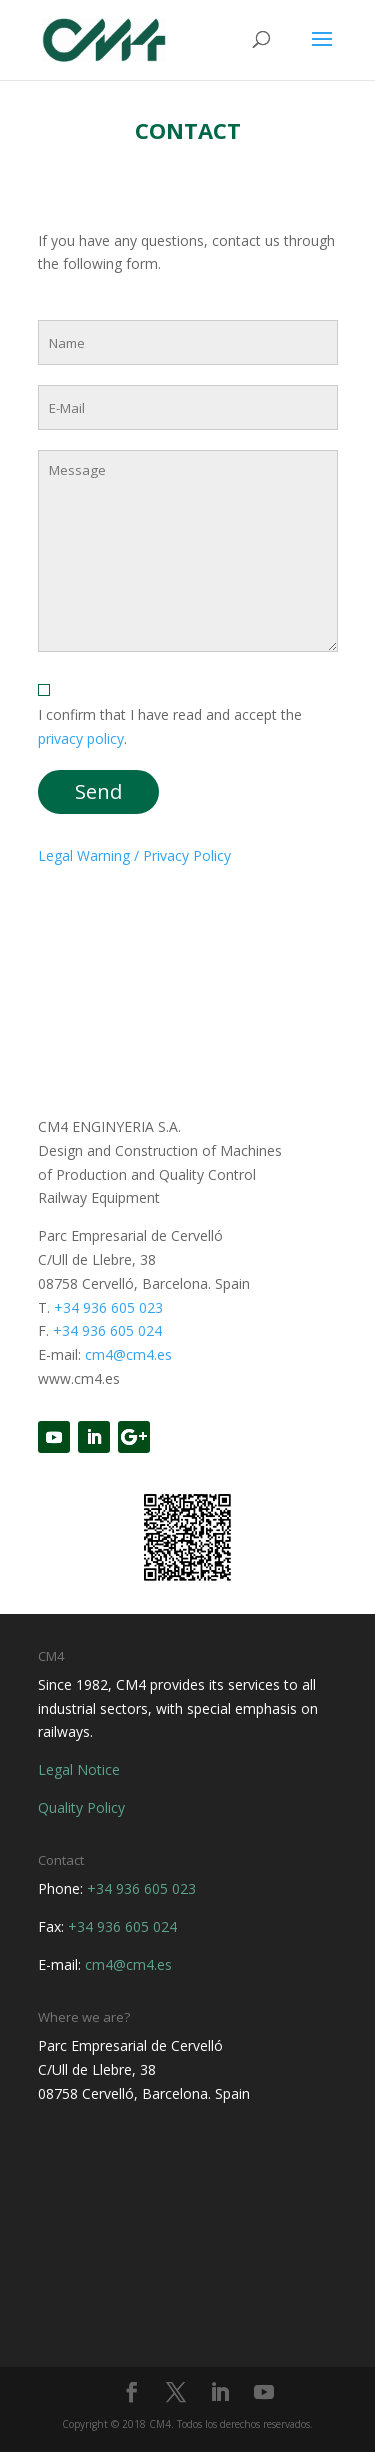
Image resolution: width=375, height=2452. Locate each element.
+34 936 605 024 (107, 1330)
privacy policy (81, 738)
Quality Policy (81, 1807)
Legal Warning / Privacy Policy (134, 855)
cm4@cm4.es (128, 1354)
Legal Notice (79, 1769)
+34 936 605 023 (108, 1307)
